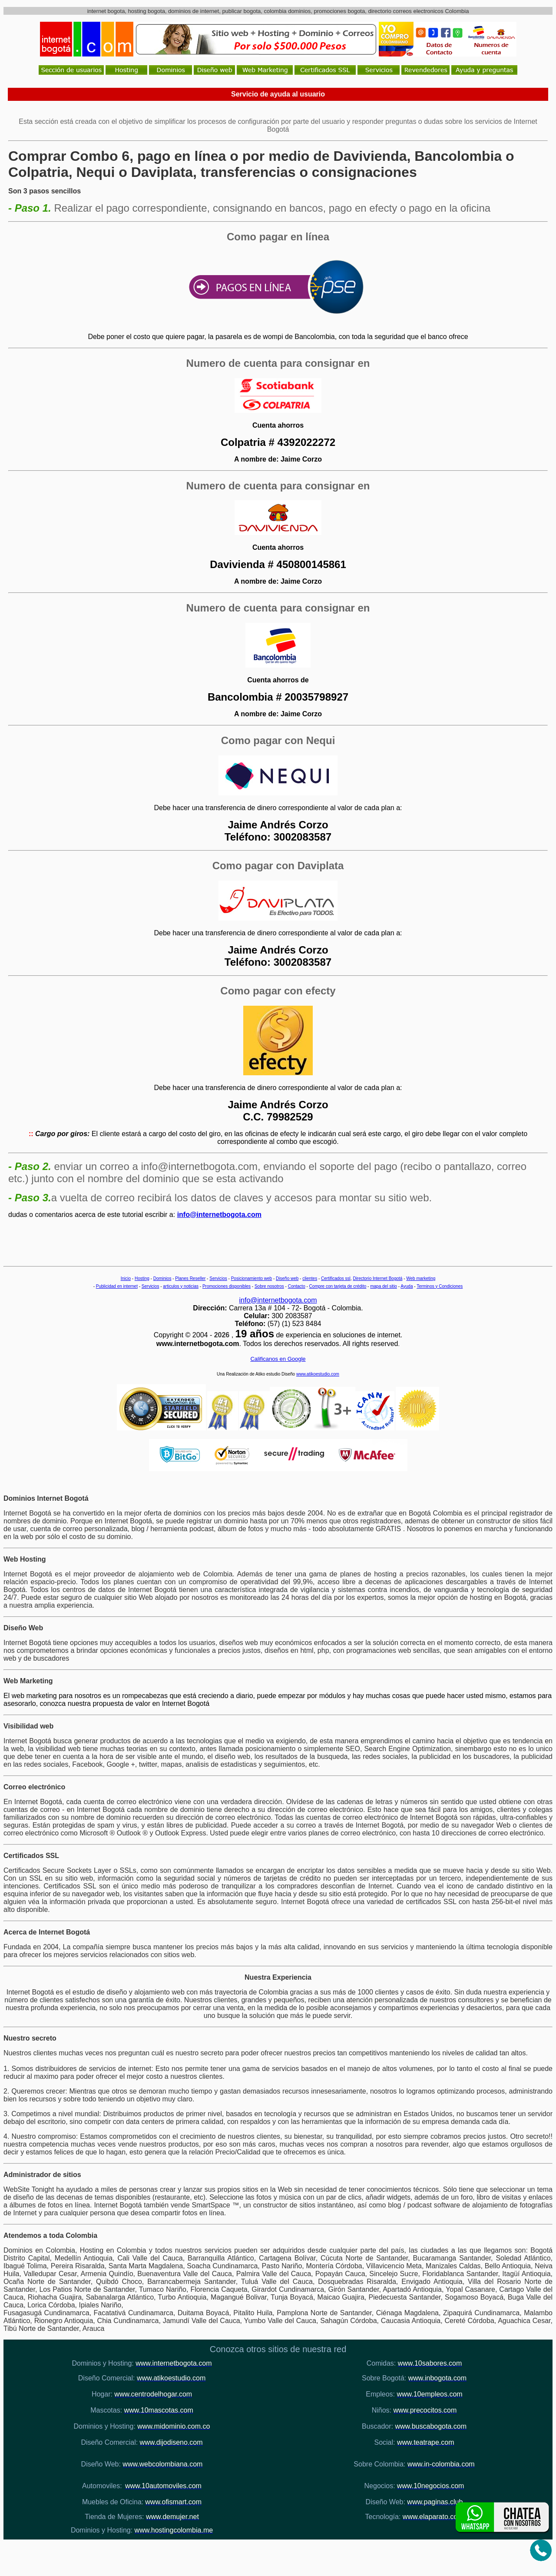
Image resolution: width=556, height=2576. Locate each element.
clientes (309, 1278)
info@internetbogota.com (219, 1214)
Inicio (126, 1278)
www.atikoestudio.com (317, 1374)
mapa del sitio (383, 1286)
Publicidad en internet (117, 1286)
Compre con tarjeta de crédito (338, 1286)
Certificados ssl (336, 1278)
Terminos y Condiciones (440, 1286)
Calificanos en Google (277, 1359)
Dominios (162, 1278)
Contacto (296, 1286)
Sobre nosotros (269, 1286)
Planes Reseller (190, 1278)
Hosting (142, 1278)
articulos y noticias (181, 1286)
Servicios (218, 1278)
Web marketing (420, 1278)
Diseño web (287, 1278)
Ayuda (406, 1286)
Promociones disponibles (226, 1286)
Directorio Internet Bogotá (377, 1278)
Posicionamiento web (251, 1278)
